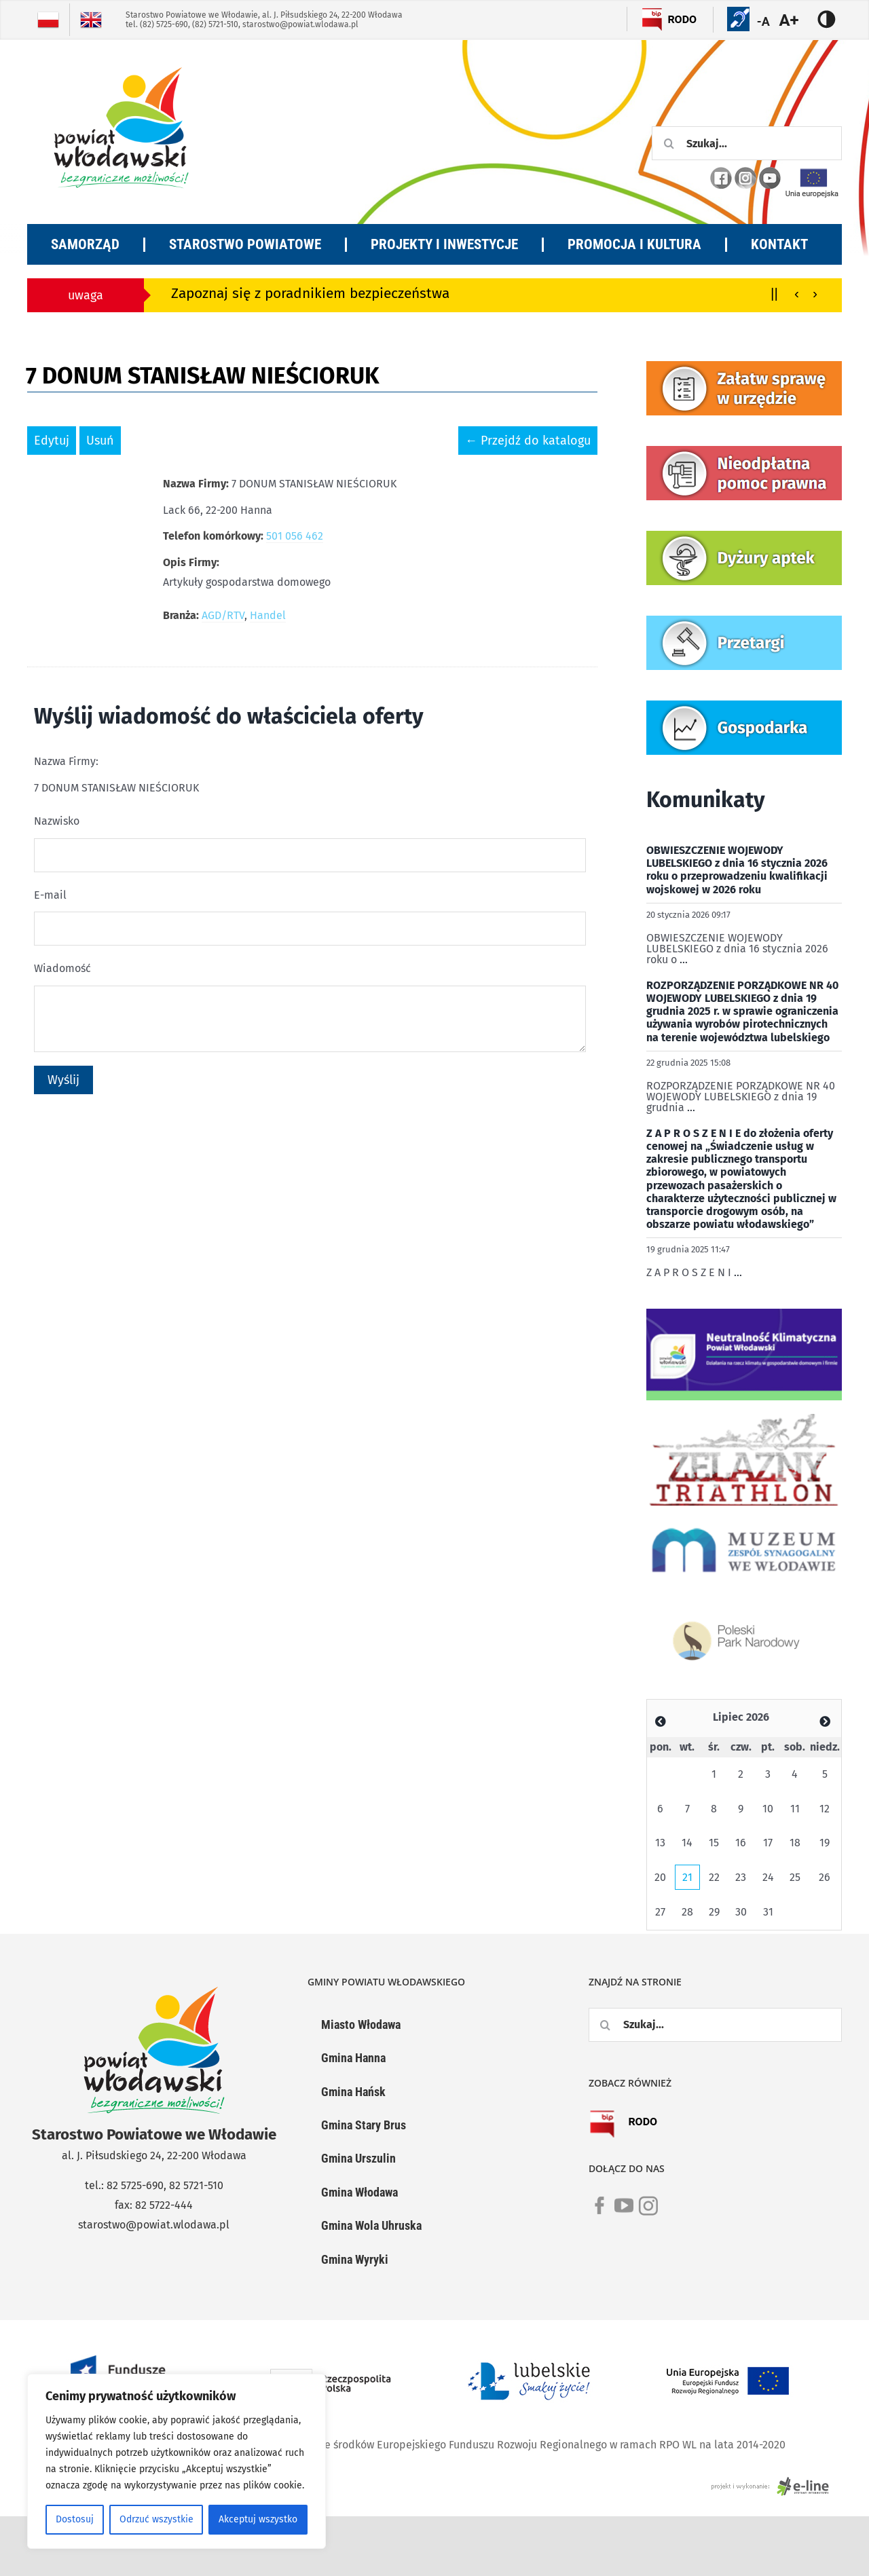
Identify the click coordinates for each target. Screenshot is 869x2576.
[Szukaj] (669, 143)
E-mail (50, 895)
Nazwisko (56, 821)
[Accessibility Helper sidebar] (797, 20)
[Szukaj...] (747, 143)
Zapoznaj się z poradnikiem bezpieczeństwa (310, 293)
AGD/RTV (223, 615)
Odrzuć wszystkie (156, 2519)
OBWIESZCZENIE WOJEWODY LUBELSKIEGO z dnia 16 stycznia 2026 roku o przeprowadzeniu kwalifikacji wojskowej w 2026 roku (737, 870)
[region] (176, 2461)
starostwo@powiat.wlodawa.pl (300, 24)
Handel (268, 615)
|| (774, 293)
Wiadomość (62, 968)
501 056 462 (294, 535)
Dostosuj (75, 2519)
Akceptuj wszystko (258, 2519)
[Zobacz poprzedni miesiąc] (660, 1721)
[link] (599, 2213)
